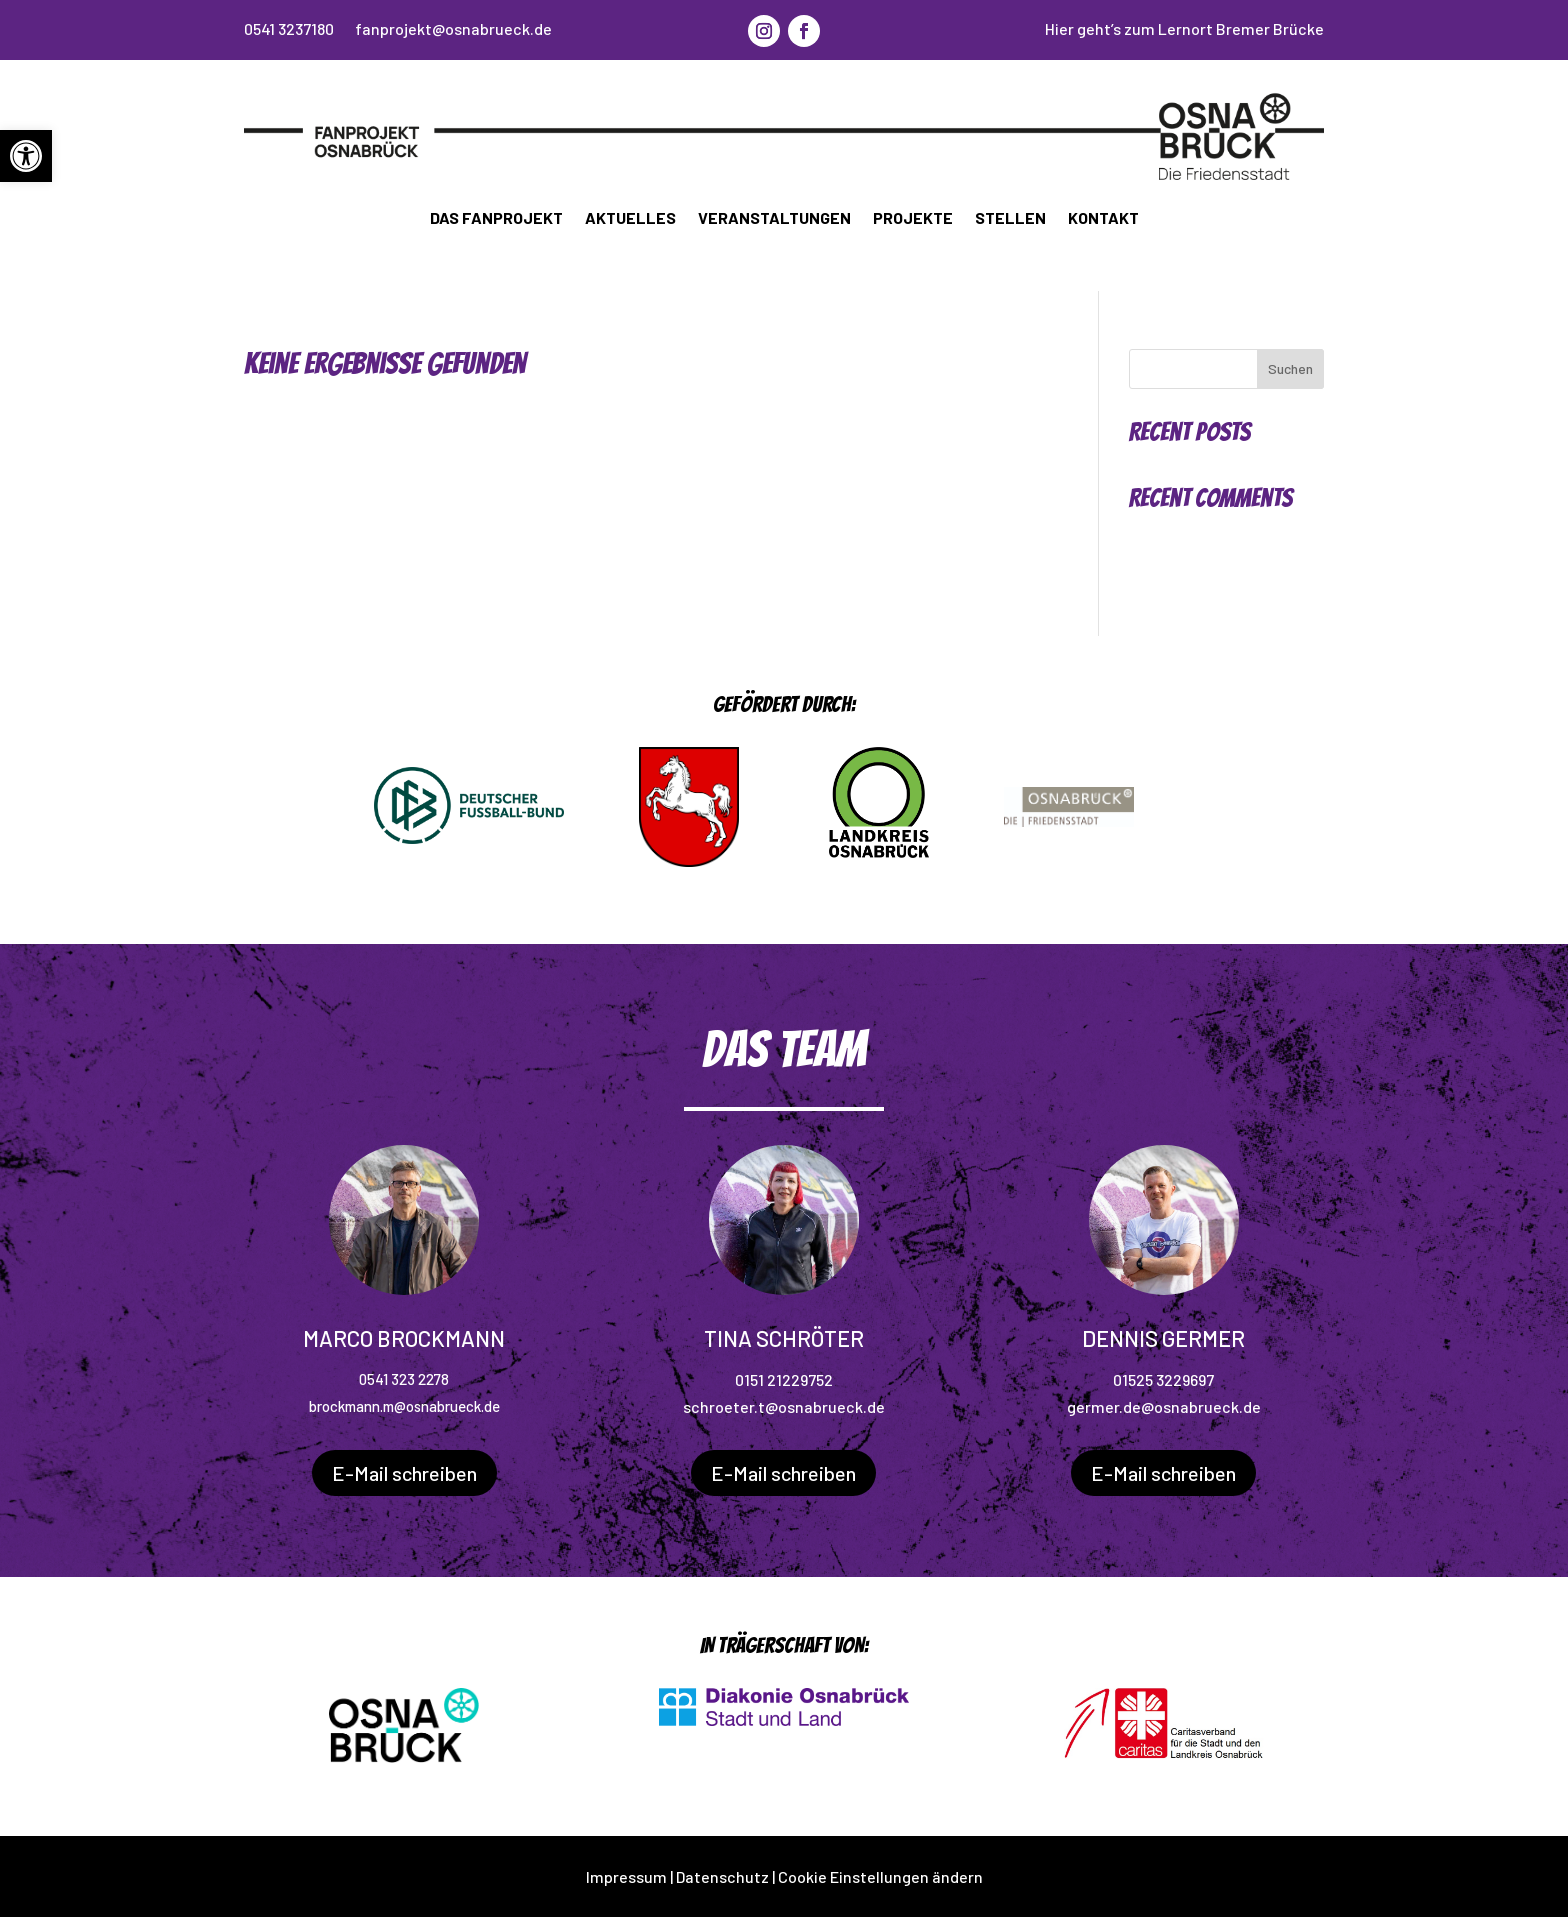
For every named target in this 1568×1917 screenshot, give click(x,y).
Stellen (1010, 217)
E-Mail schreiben (404, 1473)
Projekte (913, 217)
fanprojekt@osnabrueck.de (453, 28)
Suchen (1290, 368)
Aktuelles (630, 217)
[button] (26, 156)
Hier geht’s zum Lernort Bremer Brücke (1184, 28)
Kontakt (1103, 217)
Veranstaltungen (774, 217)
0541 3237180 (289, 28)
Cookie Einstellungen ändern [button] (880, 1876)
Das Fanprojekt (496, 217)
